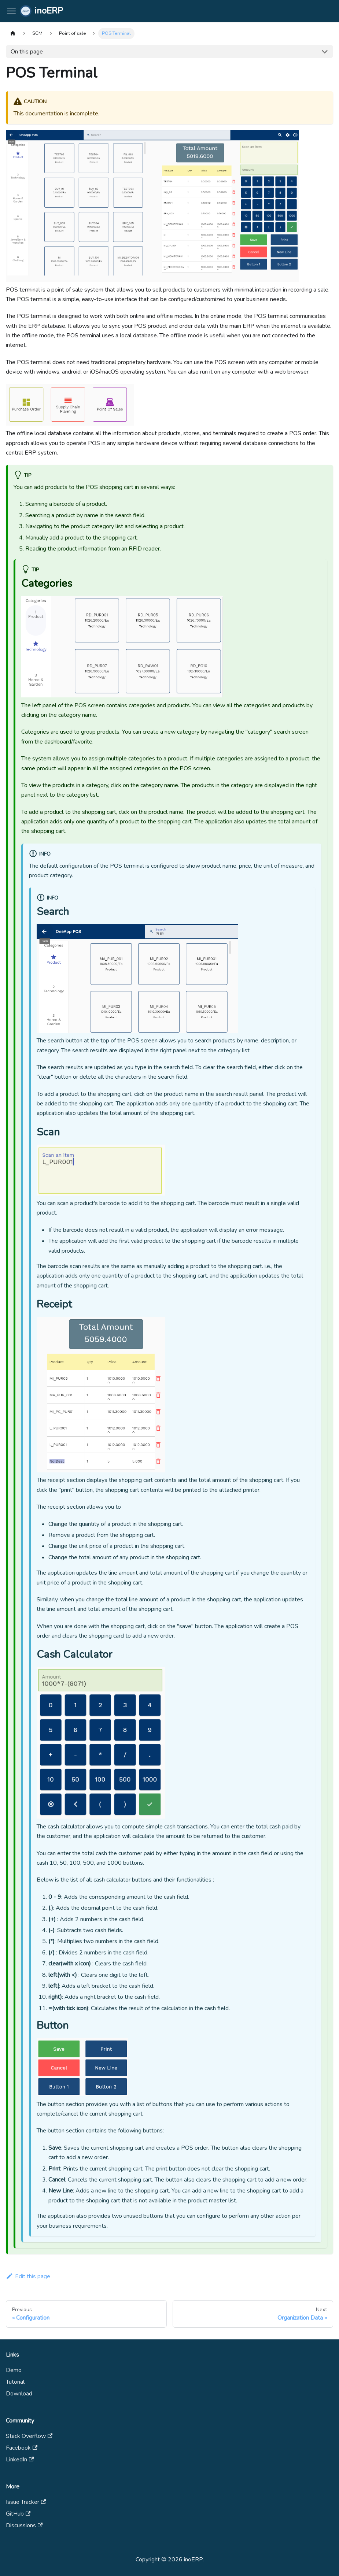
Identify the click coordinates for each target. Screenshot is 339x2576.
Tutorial (15, 2382)
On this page (27, 52)
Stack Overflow (29, 2436)
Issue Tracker (26, 2502)
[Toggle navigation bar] (11, 10)
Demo (14, 2370)
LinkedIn (20, 2459)
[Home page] (13, 33)
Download (19, 2394)
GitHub (18, 2514)
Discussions (24, 2525)
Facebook (21, 2448)
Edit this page (28, 2276)
